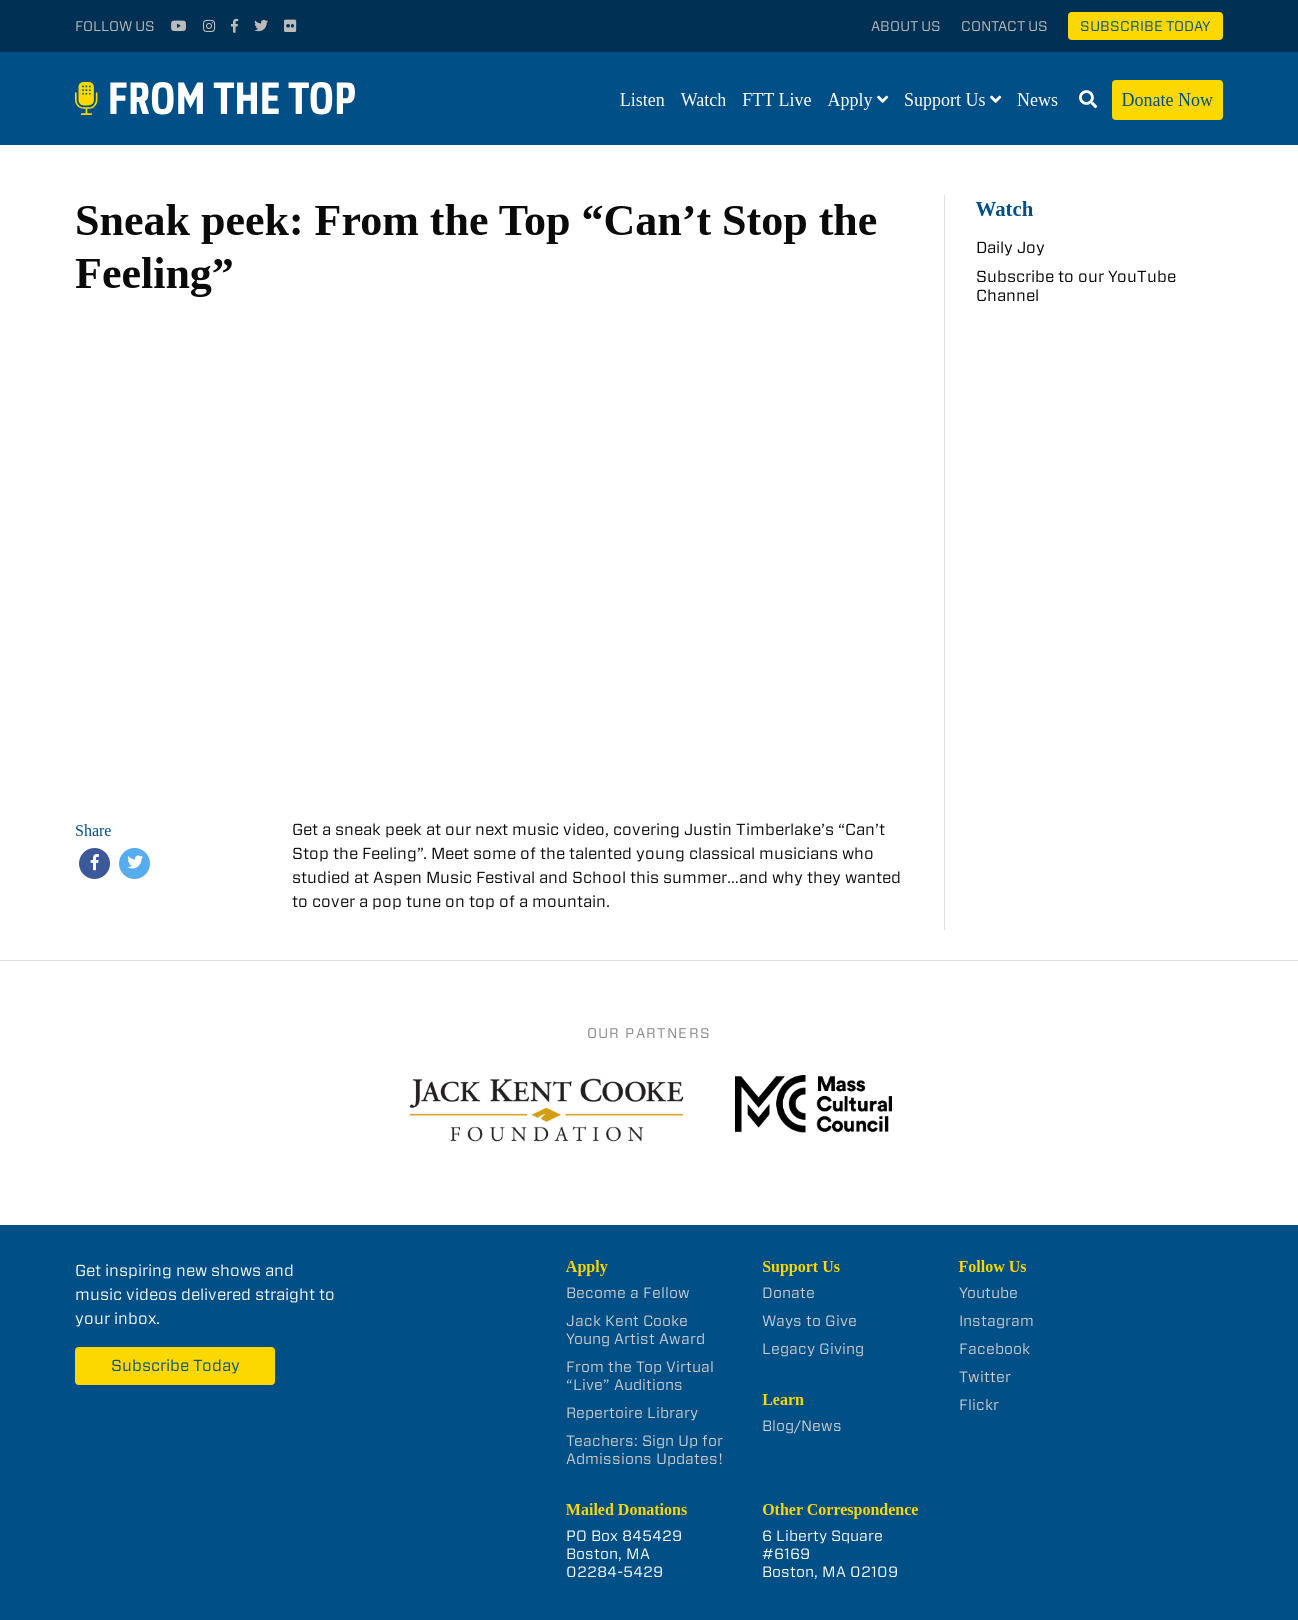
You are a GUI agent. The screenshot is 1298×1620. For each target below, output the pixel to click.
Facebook (994, 1349)
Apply (850, 100)
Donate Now (1167, 100)
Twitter (985, 1377)
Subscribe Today (1145, 26)
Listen (642, 100)
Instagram (996, 1321)
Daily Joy (1010, 247)
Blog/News (802, 1426)
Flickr (979, 1405)
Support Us (945, 100)
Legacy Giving (813, 1349)
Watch (704, 100)
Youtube (988, 1293)
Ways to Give (809, 1321)
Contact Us (1004, 26)
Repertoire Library (632, 1413)
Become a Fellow (628, 1293)
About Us (906, 26)
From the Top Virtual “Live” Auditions (640, 1376)
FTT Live (776, 100)
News (1037, 100)
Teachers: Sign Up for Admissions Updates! (644, 1450)
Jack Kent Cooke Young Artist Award (635, 1330)
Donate (788, 1293)
